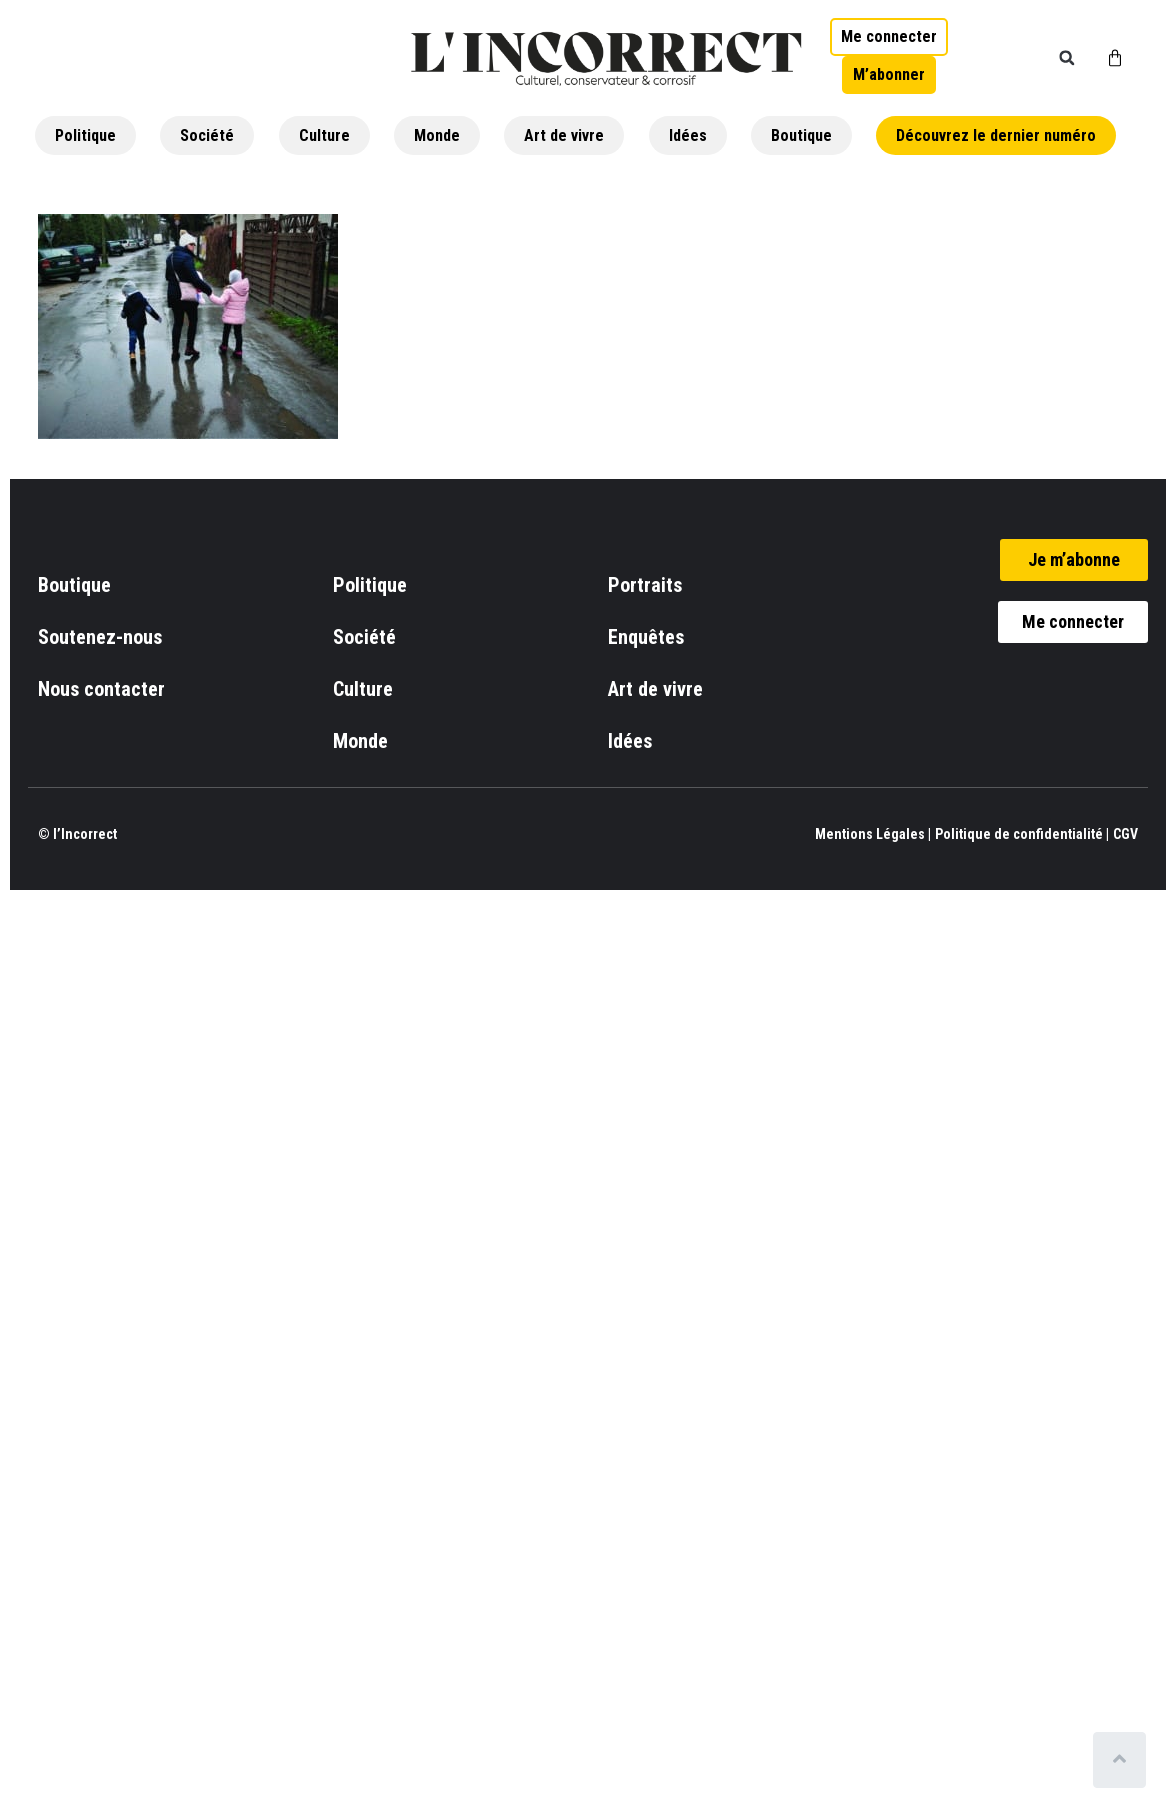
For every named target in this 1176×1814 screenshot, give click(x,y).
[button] (1067, 58)
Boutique (801, 135)
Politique (85, 135)
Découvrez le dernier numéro (996, 135)
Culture (324, 135)
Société (207, 135)
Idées (688, 135)
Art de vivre (564, 135)
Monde (437, 135)
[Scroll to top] (1123, 1760)
